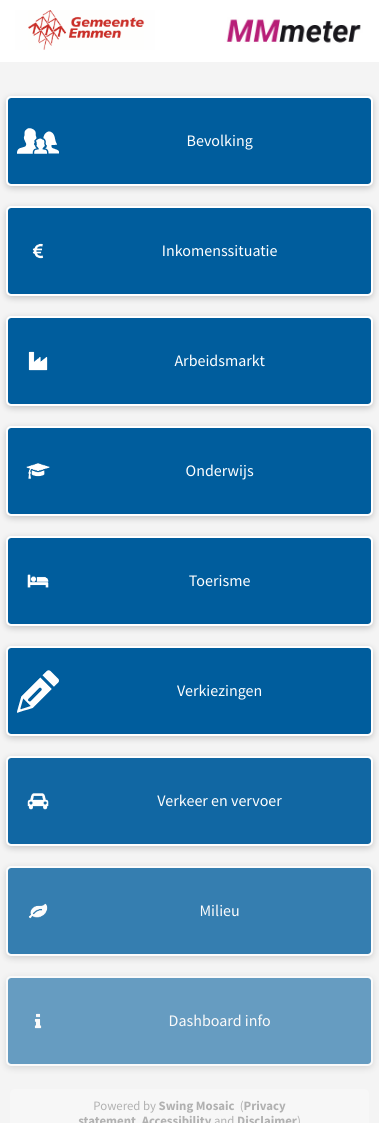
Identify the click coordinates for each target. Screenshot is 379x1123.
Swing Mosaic (197, 1106)
